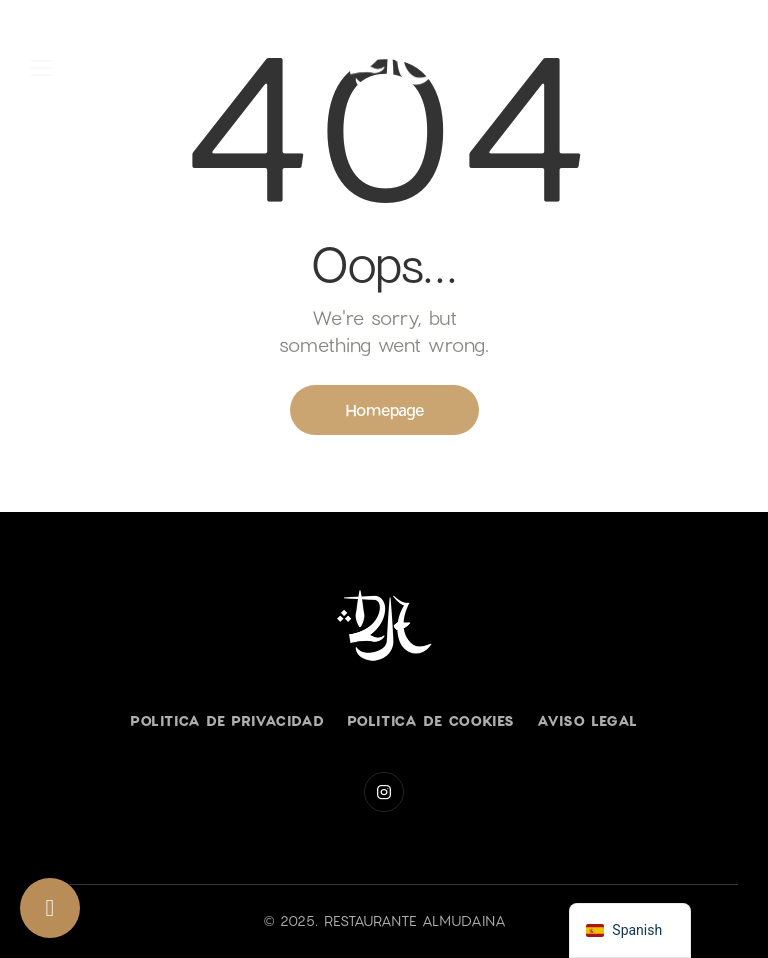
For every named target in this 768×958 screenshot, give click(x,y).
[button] (41, 67)
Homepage (384, 409)
